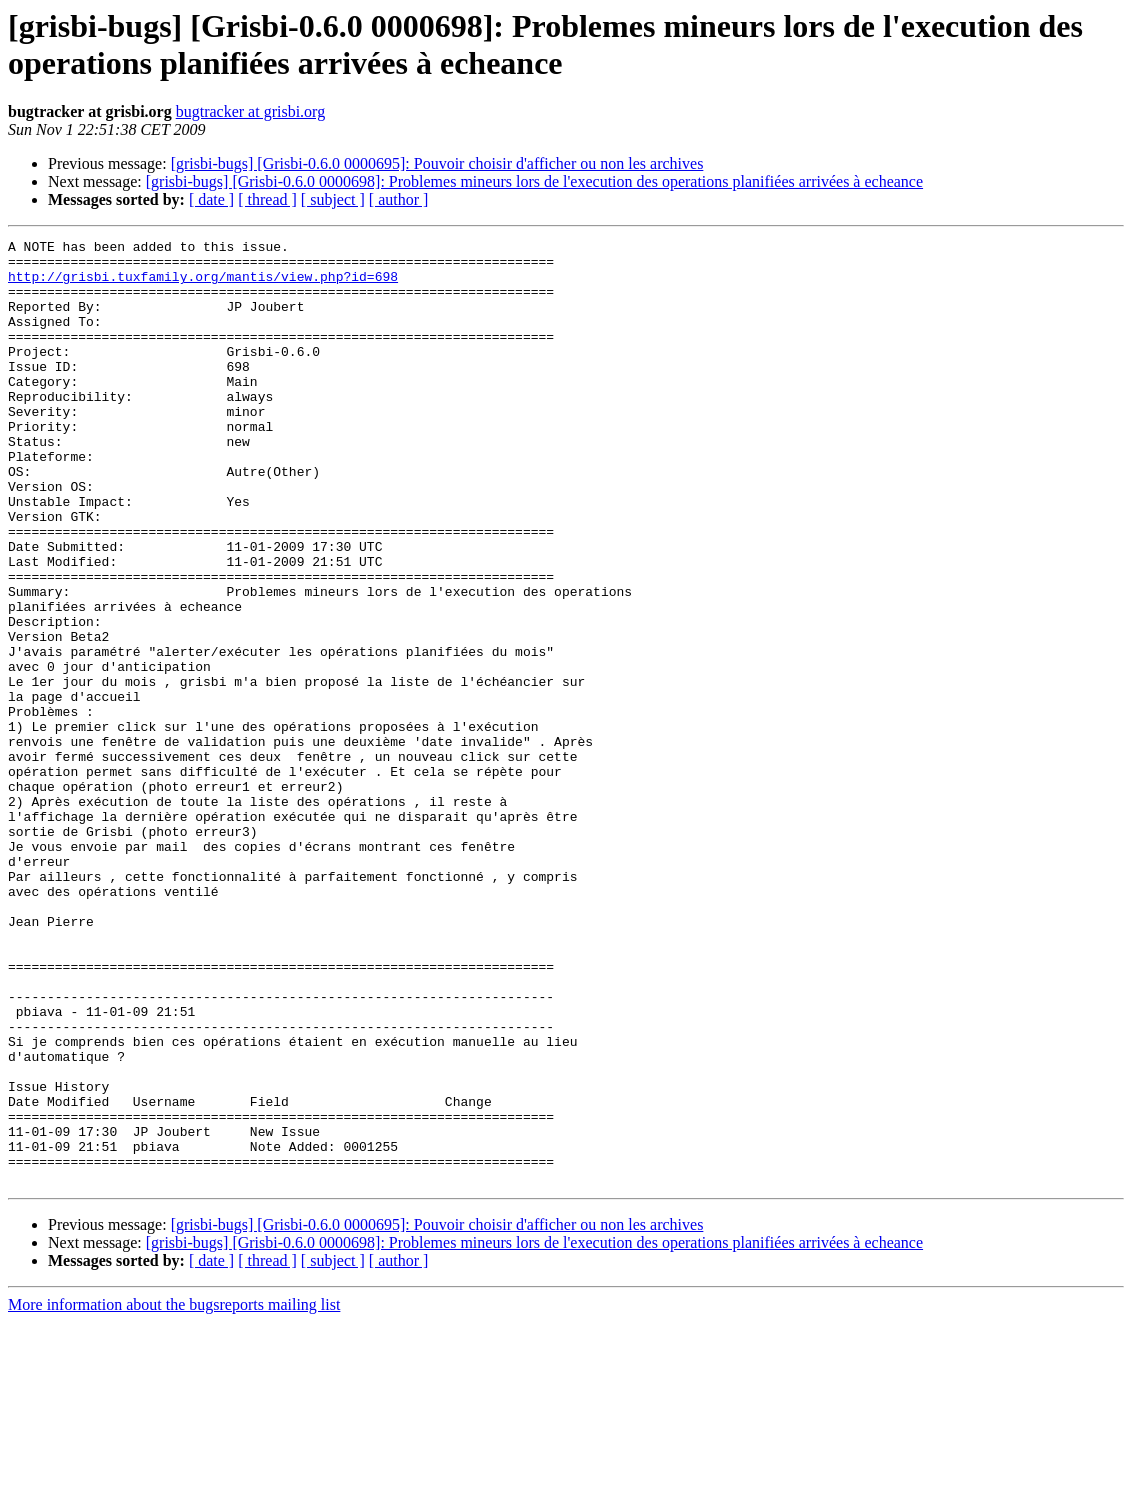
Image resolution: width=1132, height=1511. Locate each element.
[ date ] (211, 199)
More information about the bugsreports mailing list (174, 1493)
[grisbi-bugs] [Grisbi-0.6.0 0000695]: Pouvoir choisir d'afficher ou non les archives (437, 163)
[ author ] (399, 199)
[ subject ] (333, 199)
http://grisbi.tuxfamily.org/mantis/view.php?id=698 (203, 285)
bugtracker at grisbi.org (250, 111)
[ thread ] (267, 199)
